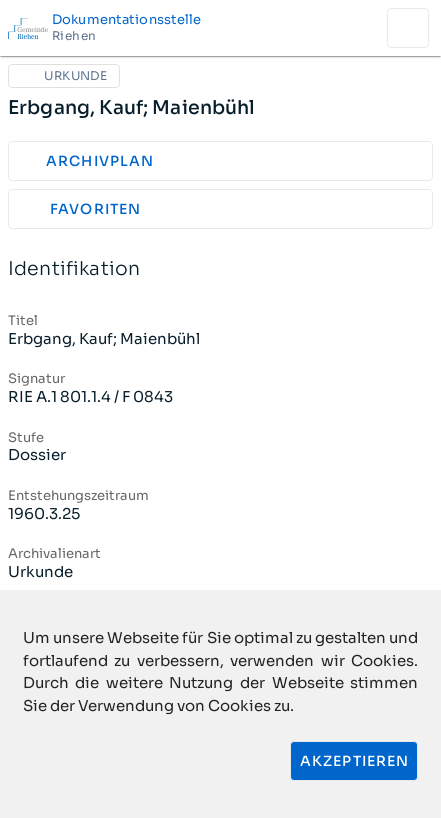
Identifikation (220, 269)
